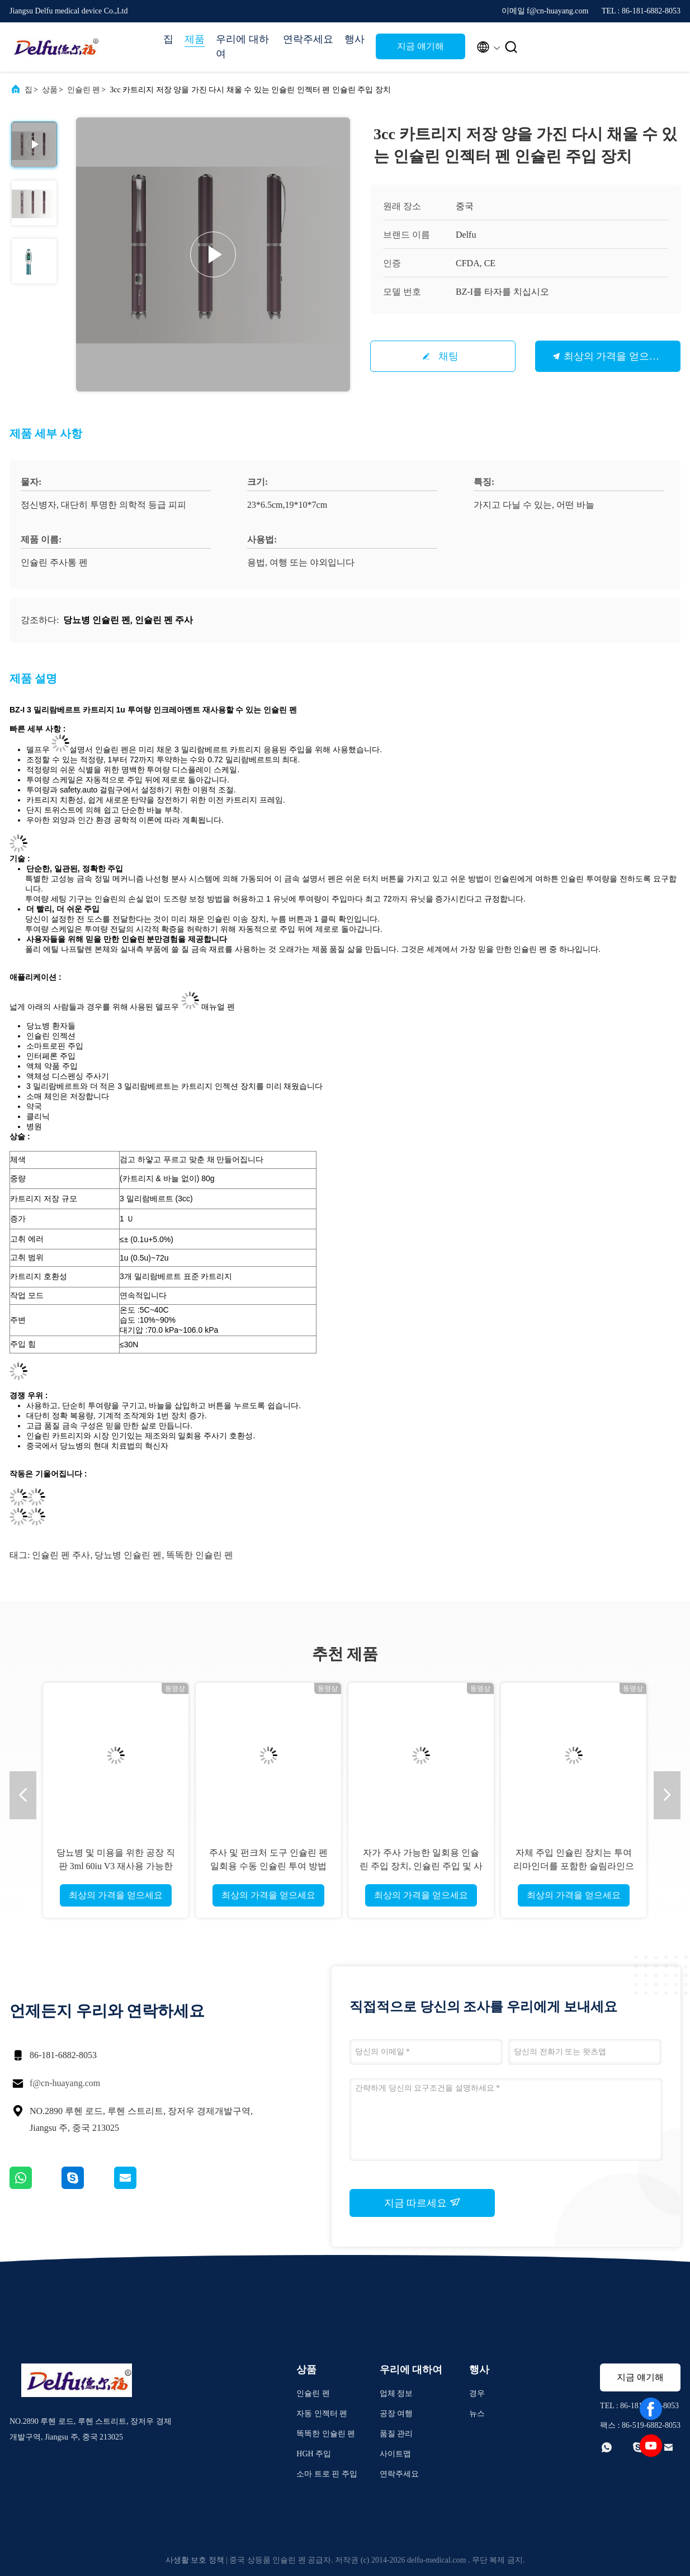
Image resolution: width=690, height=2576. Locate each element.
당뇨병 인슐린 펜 (128, 1555)
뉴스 (477, 2413)
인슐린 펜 (84, 90)
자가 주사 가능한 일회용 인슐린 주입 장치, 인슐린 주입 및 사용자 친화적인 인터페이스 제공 (421, 1866)
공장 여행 (396, 2413)
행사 (354, 39)
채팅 (448, 356)
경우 (477, 2393)
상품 (50, 90)
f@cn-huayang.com (65, 2083)
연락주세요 (308, 39)
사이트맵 (395, 2454)
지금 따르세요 (422, 2202)
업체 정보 (396, 2393)
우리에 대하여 (242, 46)
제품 (195, 39)
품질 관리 (396, 2433)
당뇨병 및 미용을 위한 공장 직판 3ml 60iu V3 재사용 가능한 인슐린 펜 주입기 (115, 1866)
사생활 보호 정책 (195, 2560)
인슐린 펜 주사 (61, 1555)
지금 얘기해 (420, 46)
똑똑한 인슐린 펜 (199, 1555)
